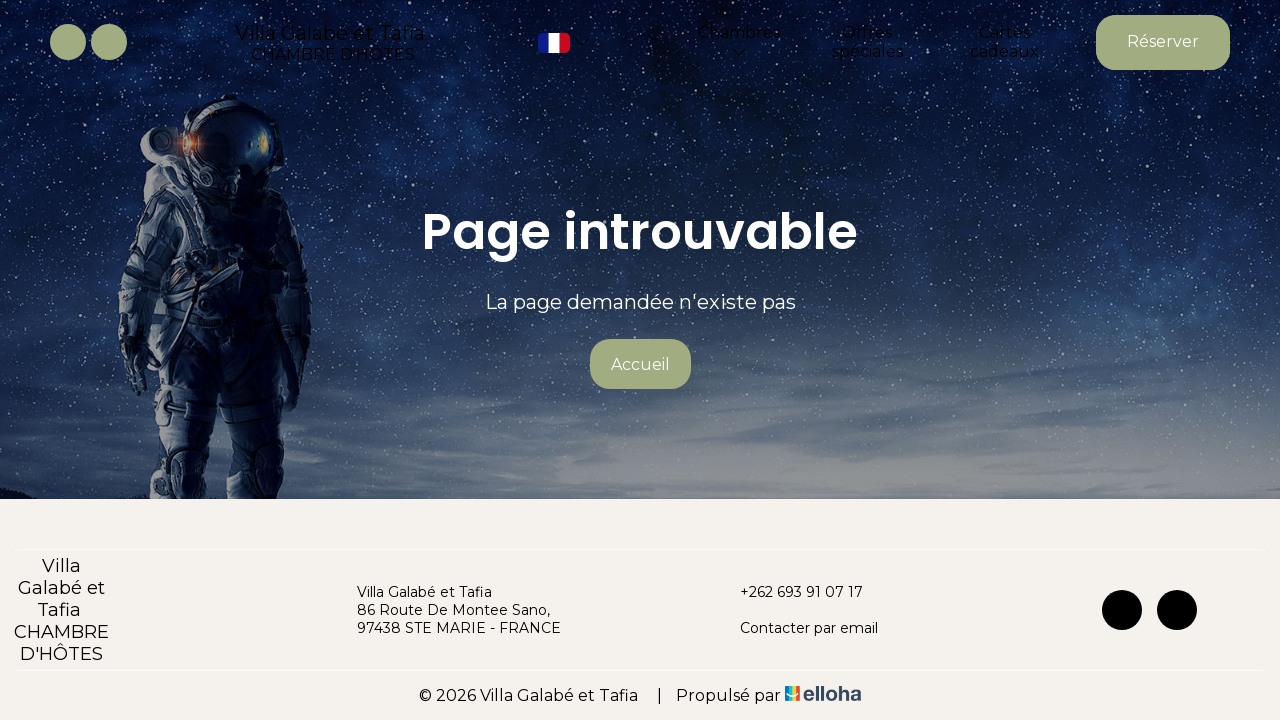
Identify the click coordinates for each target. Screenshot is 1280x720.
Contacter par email (797, 628)
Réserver (1163, 41)
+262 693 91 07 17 (790, 592)
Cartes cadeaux (1004, 42)
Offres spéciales (867, 42)
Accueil (640, 364)
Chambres (739, 41)
